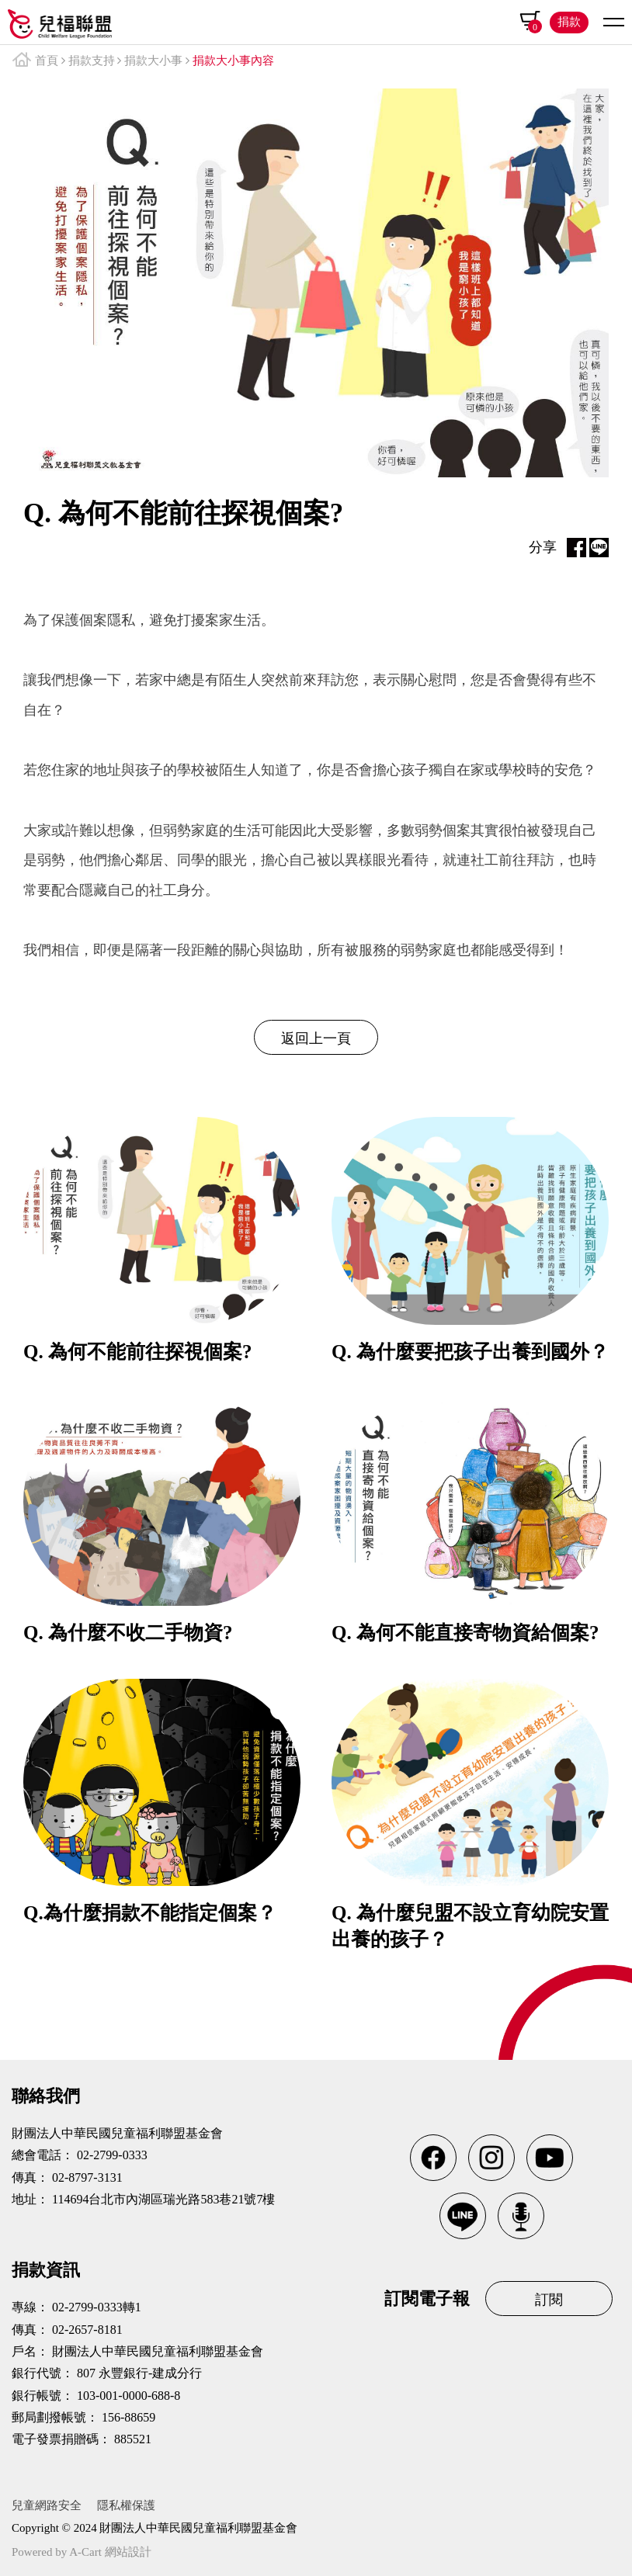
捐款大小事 (153, 60)
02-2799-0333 (112, 2155)
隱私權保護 (126, 2505)
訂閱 (549, 2299)
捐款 (569, 22)
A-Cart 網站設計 (110, 2552)
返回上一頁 (316, 1038)
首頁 (46, 60)
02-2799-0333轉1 (96, 2307)
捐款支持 (91, 60)
